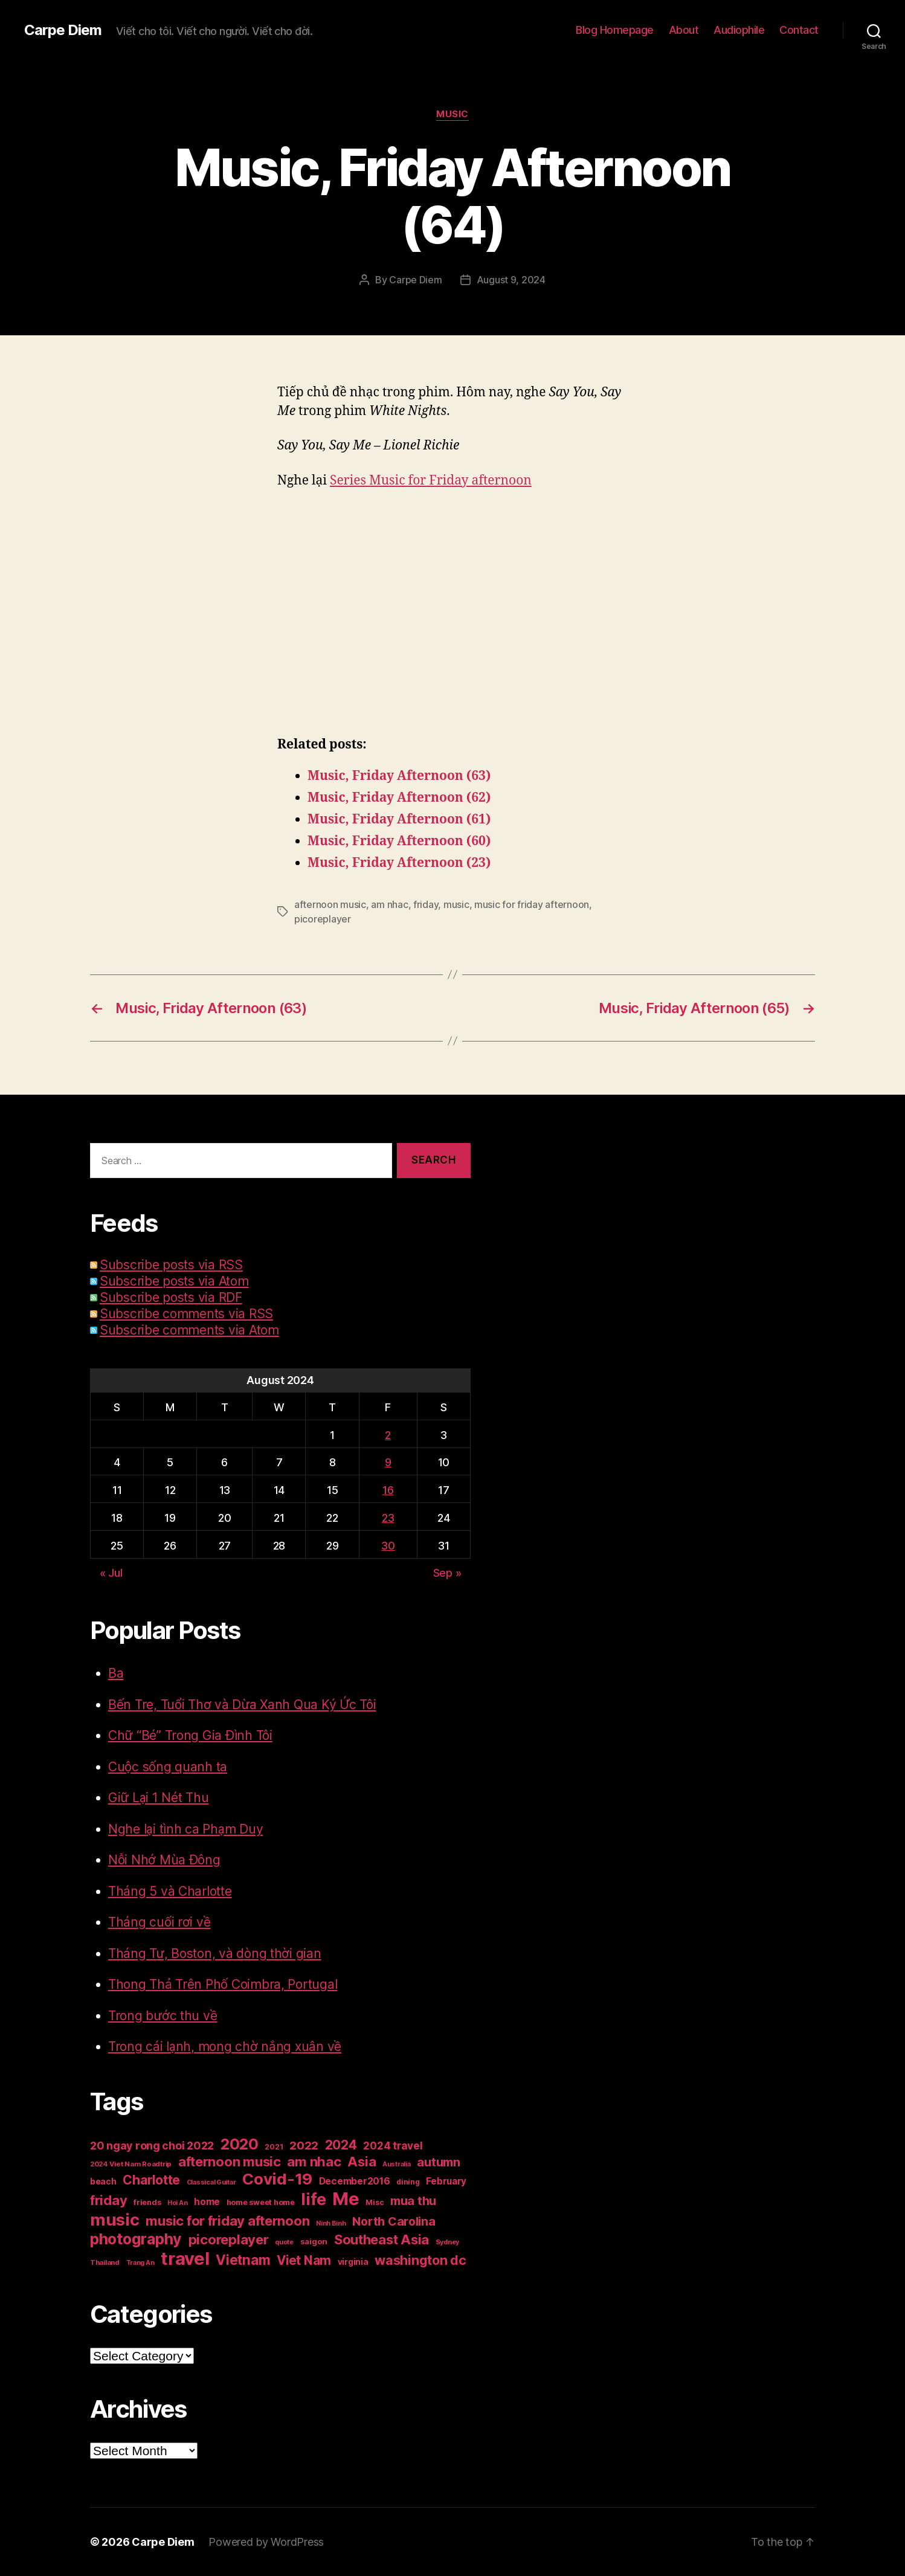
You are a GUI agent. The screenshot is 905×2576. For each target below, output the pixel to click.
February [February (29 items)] (446, 2181)
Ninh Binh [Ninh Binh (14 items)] (331, 2223)
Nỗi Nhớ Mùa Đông (164, 1859)
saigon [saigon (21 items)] (313, 2241)
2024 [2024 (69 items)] (341, 2145)
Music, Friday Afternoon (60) (399, 841)
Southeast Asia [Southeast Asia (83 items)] (381, 2239)
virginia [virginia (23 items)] (353, 2262)
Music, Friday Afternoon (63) (399, 776)
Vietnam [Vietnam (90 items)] (243, 2260)
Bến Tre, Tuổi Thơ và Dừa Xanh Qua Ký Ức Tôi (242, 1704)
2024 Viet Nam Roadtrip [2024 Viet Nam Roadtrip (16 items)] (131, 2164)
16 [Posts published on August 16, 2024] (387, 1490)
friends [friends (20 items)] (147, 2202)
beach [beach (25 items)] (103, 2181)
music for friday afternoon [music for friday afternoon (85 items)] (227, 2221)
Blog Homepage (615, 30)
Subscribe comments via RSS (186, 1313)
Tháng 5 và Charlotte (170, 1891)
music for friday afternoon (531, 904)
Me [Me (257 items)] (345, 2198)
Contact (799, 30)
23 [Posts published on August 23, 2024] (388, 1518)
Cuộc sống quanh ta (167, 1766)
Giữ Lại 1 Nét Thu (158, 1797)
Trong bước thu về (162, 2015)
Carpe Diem (62, 30)
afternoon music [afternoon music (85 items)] (229, 2161)
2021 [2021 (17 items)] (274, 2146)
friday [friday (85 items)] (108, 2200)
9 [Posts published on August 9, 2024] (388, 1462)
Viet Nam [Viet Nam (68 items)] (304, 2260)
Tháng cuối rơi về (159, 1922)
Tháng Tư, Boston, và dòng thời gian (214, 1953)
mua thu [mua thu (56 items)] (413, 2201)
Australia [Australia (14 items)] (396, 2164)
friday (425, 904)
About (684, 30)
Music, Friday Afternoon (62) (399, 798)
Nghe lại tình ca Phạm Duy (185, 1829)
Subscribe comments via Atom (189, 1330)
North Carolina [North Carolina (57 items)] (393, 2221)
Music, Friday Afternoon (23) (399, 863)
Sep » (447, 1573)
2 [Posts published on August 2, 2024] (388, 1435)
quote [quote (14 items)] (284, 2242)
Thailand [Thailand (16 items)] (105, 2262)
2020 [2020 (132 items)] (240, 2144)
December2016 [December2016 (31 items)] (354, 2181)
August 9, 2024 (511, 280)
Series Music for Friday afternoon (431, 480)
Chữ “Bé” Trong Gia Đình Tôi (190, 1735)
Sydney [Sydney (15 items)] (447, 2242)
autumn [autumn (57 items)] (438, 2162)
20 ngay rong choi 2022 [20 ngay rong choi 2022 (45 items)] (152, 2145)
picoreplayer (322, 919)
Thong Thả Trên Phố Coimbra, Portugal (222, 1984)
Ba (115, 1673)
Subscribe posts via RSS (171, 1264)
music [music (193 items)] (115, 2219)
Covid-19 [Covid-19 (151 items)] (277, 2178)
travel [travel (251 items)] (185, 2258)
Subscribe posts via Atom (174, 1281)
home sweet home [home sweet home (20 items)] (261, 2202)
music (456, 904)
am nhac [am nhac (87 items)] (314, 2161)
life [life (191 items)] (313, 2199)
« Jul (111, 1573)
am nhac (389, 904)
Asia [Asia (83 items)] (361, 2161)
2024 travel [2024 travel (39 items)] (392, 2145)
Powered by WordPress (266, 2542)
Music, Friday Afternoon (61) (399, 819)
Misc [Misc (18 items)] (375, 2202)
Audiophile (738, 30)
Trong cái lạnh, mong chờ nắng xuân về (224, 2046)
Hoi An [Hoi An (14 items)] (177, 2203)
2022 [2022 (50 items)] (303, 2146)
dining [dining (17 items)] (407, 2181)
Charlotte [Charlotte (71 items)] (151, 2180)
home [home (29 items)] (207, 2201)
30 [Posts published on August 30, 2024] (388, 1545)
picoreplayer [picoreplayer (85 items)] (228, 2239)
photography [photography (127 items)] (136, 2239)
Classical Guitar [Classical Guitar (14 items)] (211, 2182)
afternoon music (330, 904)
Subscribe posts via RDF (171, 1297)
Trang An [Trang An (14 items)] (140, 2263)
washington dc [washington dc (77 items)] (420, 2260)
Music (452, 114)
